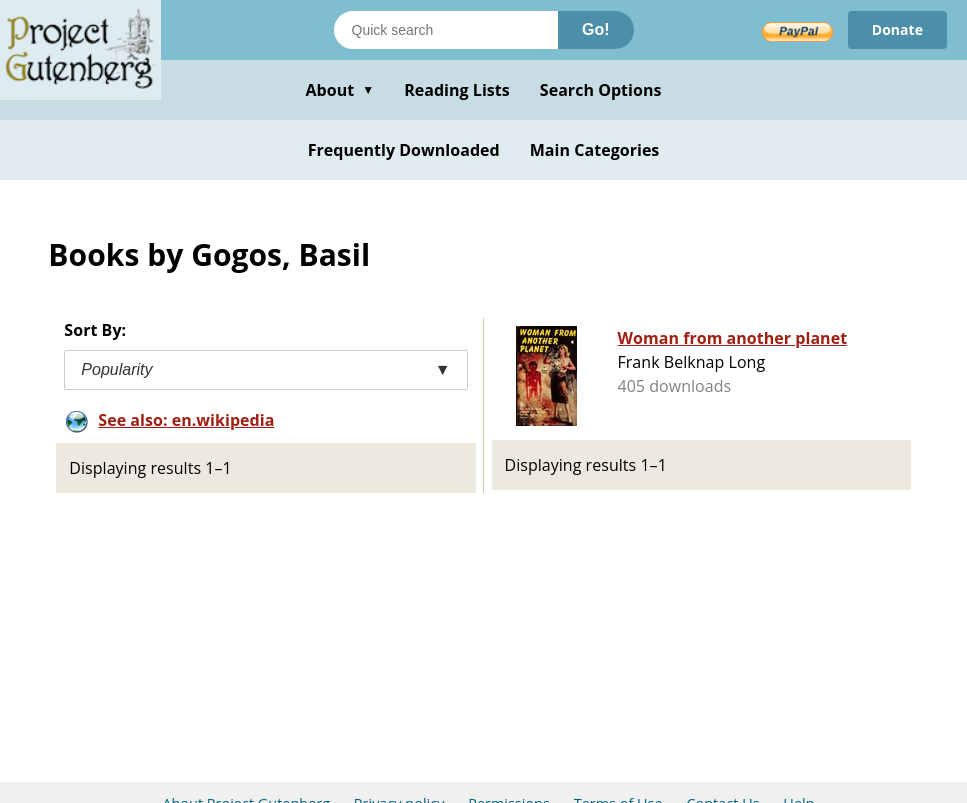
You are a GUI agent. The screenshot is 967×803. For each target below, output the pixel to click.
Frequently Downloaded (404, 150)
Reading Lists (457, 90)
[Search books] (446, 30)
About (339, 90)
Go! (596, 29)
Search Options (601, 90)
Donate (897, 29)
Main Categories (595, 150)
